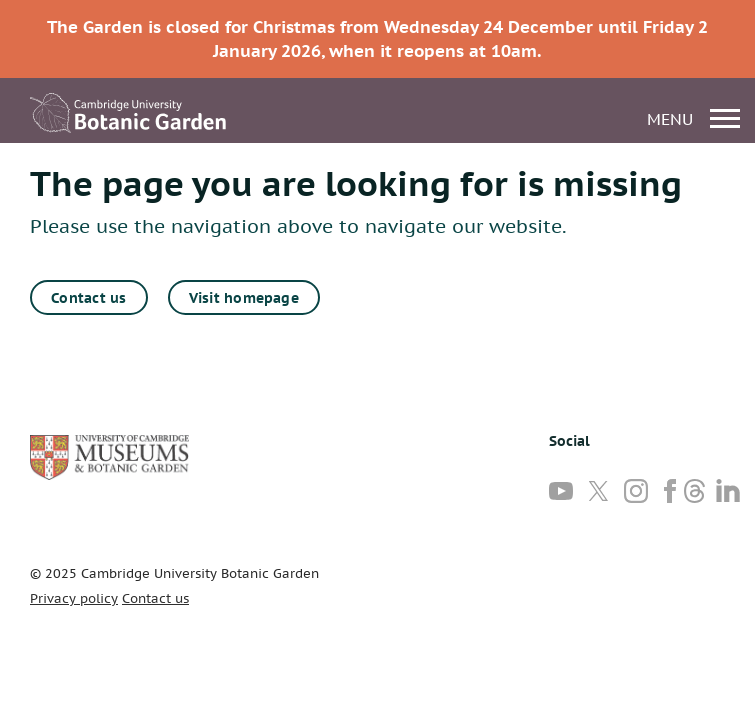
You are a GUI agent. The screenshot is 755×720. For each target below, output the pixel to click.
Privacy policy (74, 598)
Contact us (88, 298)
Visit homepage (244, 298)
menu (693, 118)
